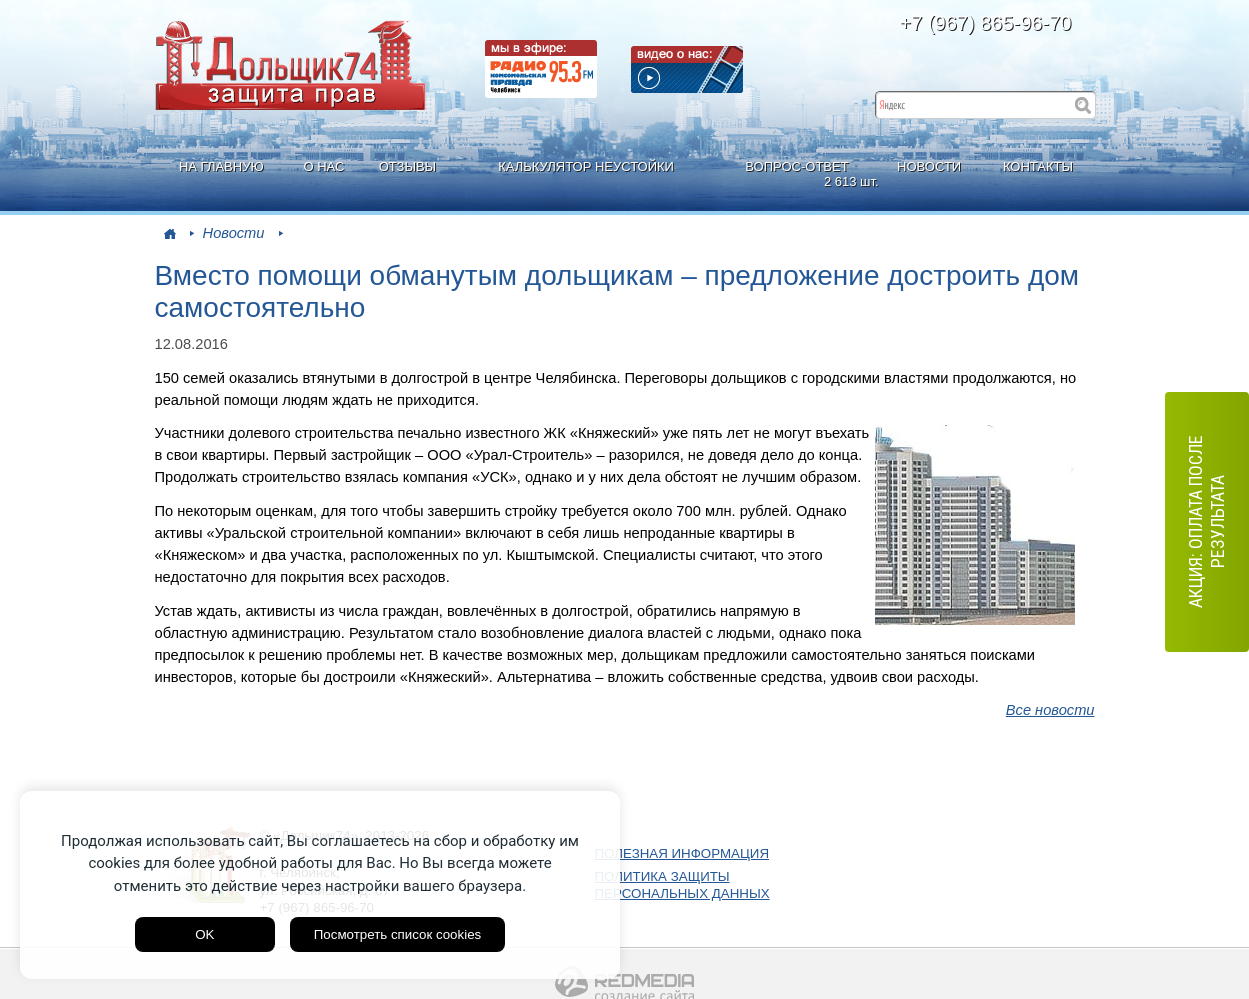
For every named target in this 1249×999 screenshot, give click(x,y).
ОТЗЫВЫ (407, 166)
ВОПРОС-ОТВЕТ (799, 174)
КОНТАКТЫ (1038, 166)
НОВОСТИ (929, 166)
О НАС (323, 166)
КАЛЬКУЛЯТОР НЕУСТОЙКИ (586, 166)
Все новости (1050, 710)
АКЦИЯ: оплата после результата (1206, 521)
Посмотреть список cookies (397, 934)
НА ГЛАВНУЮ (221, 166)
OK (204, 934)
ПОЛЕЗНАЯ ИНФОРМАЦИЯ (682, 853)
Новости (234, 233)
